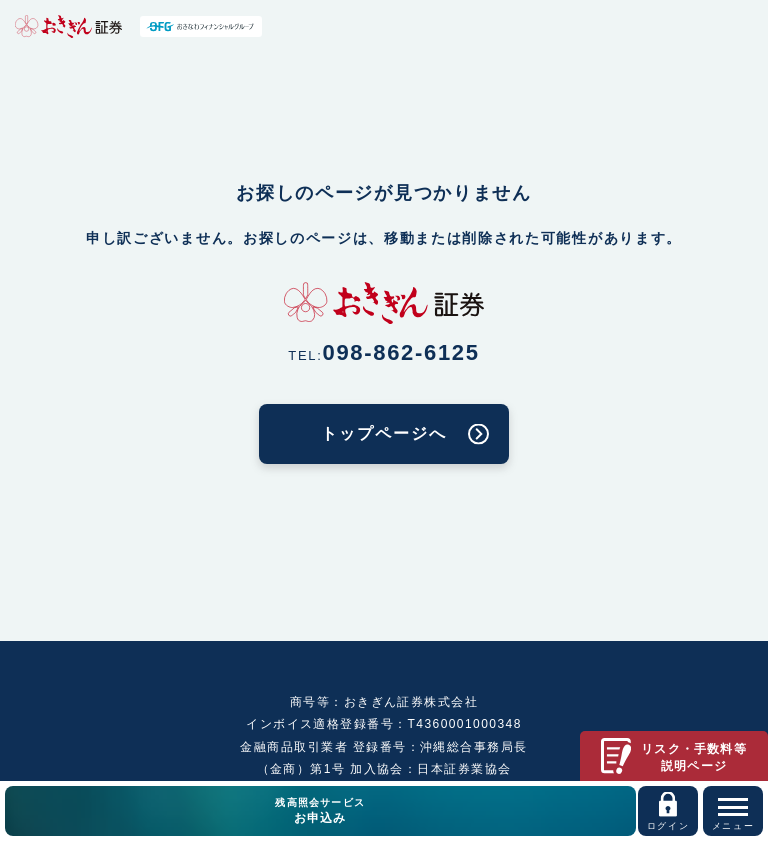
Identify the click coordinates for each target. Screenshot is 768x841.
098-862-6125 (401, 352)
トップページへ (383, 433)
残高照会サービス (320, 812)
